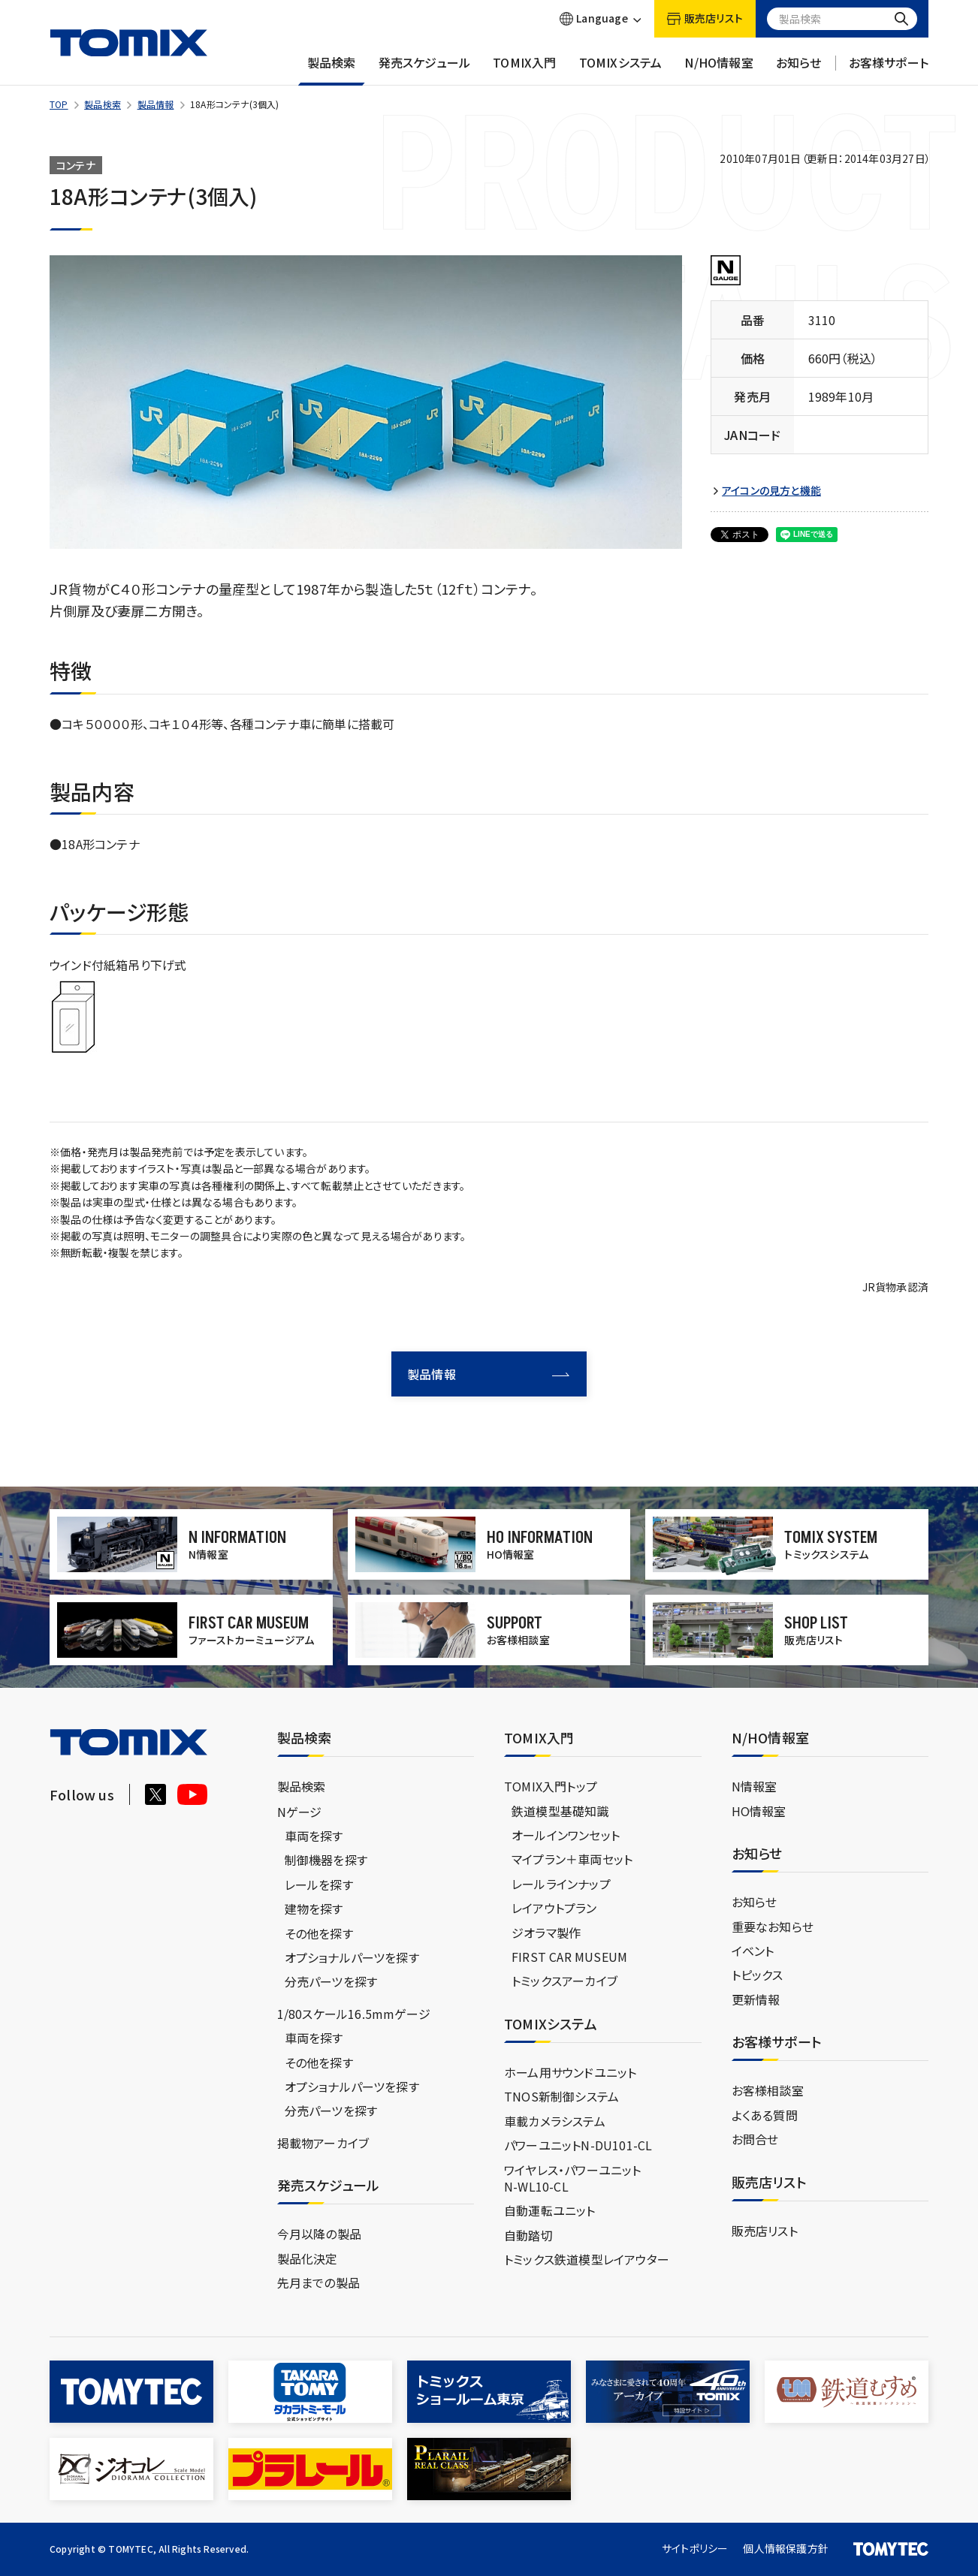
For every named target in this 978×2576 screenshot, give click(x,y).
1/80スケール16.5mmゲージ (353, 2014)
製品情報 (155, 104)
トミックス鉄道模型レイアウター (586, 2259)
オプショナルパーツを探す (352, 1957)
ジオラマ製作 (546, 1933)
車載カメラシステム (554, 2121)
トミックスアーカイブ (564, 1981)
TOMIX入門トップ (550, 1786)
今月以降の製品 (319, 2234)
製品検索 (331, 70)
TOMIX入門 (524, 70)
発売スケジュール (425, 70)
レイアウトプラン (554, 1908)
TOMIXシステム (621, 70)
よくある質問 (765, 2115)
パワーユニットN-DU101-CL (578, 2145)
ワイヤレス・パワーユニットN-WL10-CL (572, 2178)
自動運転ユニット (550, 2210)
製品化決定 (307, 2258)
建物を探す (314, 1909)
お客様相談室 (768, 2090)
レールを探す (319, 1885)
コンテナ (75, 165)
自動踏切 (528, 2235)
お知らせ (799, 70)
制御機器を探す (326, 1860)
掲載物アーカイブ (323, 2143)
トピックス (757, 1975)
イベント (753, 1951)
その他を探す (319, 1933)
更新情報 (756, 1999)
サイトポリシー (695, 2548)
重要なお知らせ (772, 1927)
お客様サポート (888, 70)
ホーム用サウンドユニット (570, 2072)
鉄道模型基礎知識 (560, 1811)
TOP (59, 104)
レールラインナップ (561, 1884)
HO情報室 (759, 1811)
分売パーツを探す (331, 1981)
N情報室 (754, 1786)
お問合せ (755, 2139)
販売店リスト (765, 2231)
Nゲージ (299, 1812)
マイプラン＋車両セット (572, 1859)
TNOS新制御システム (561, 2096)
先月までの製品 (318, 2282)
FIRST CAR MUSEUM (569, 1957)
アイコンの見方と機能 (771, 490)
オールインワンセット (566, 1835)
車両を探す (314, 1836)
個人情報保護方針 (786, 2548)
